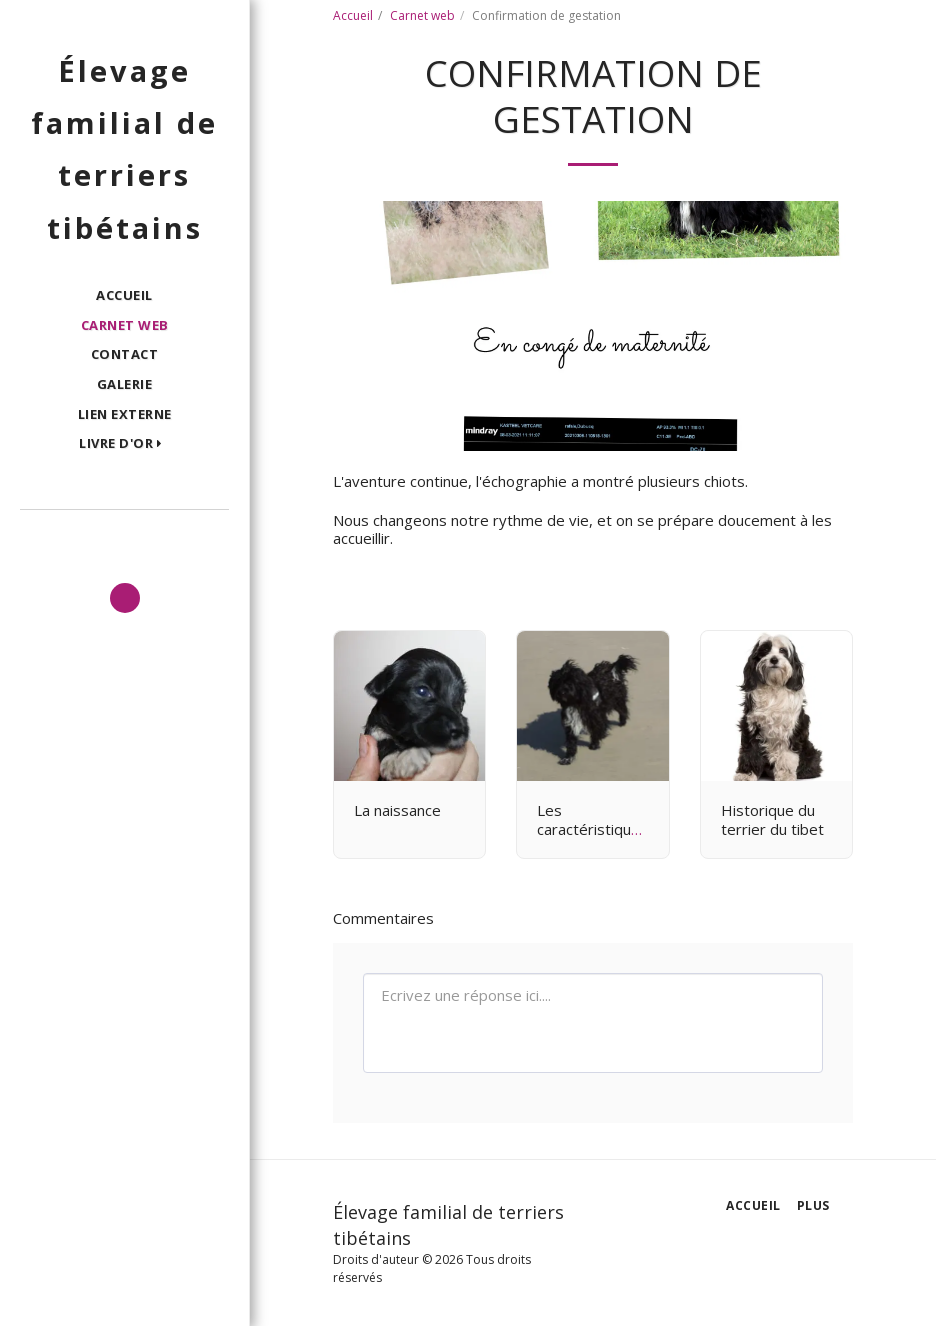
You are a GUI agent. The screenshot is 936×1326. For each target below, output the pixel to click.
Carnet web (422, 15)
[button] (124, 444)
